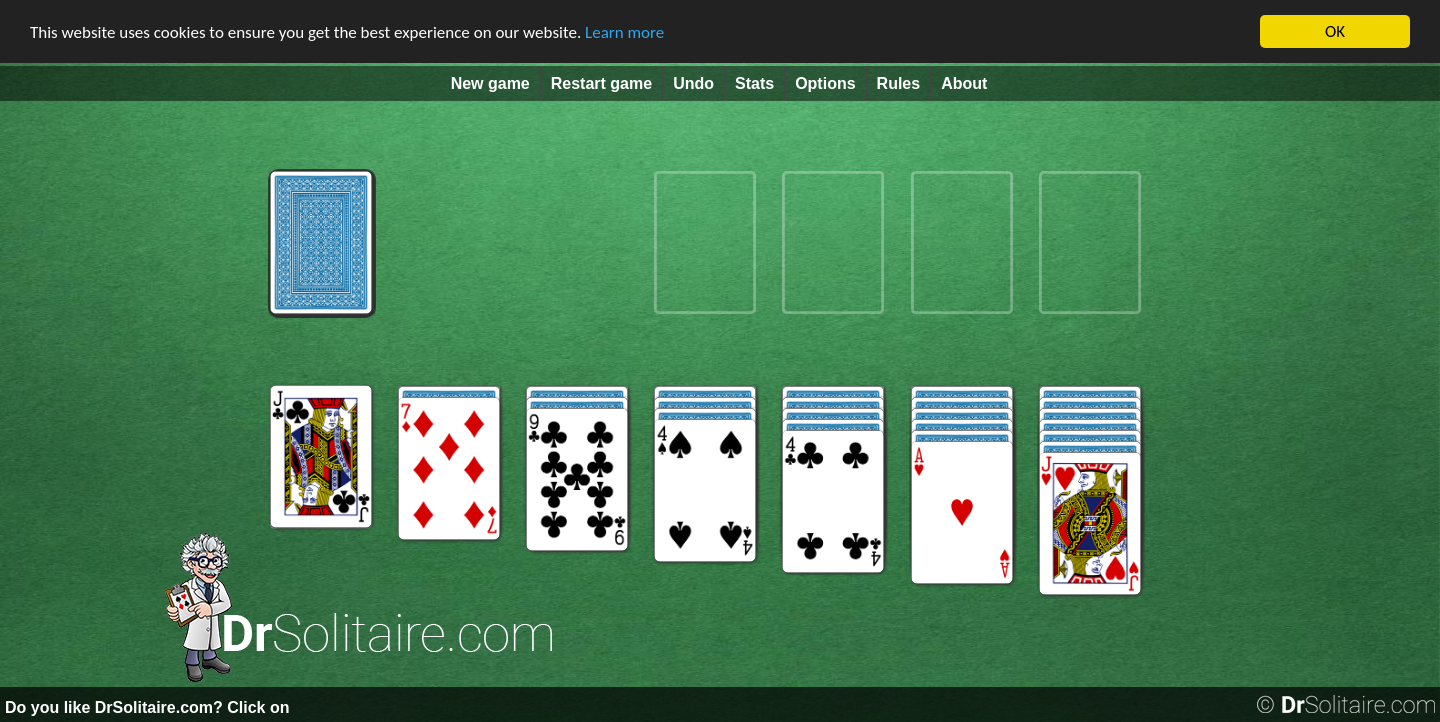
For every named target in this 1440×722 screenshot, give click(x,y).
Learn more (624, 32)
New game (490, 83)
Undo (693, 83)
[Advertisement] (60, 421)
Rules (899, 83)
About (964, 83)
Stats (754, 83)
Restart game (601, 83)
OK (1335, 31)
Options (825, 83)
